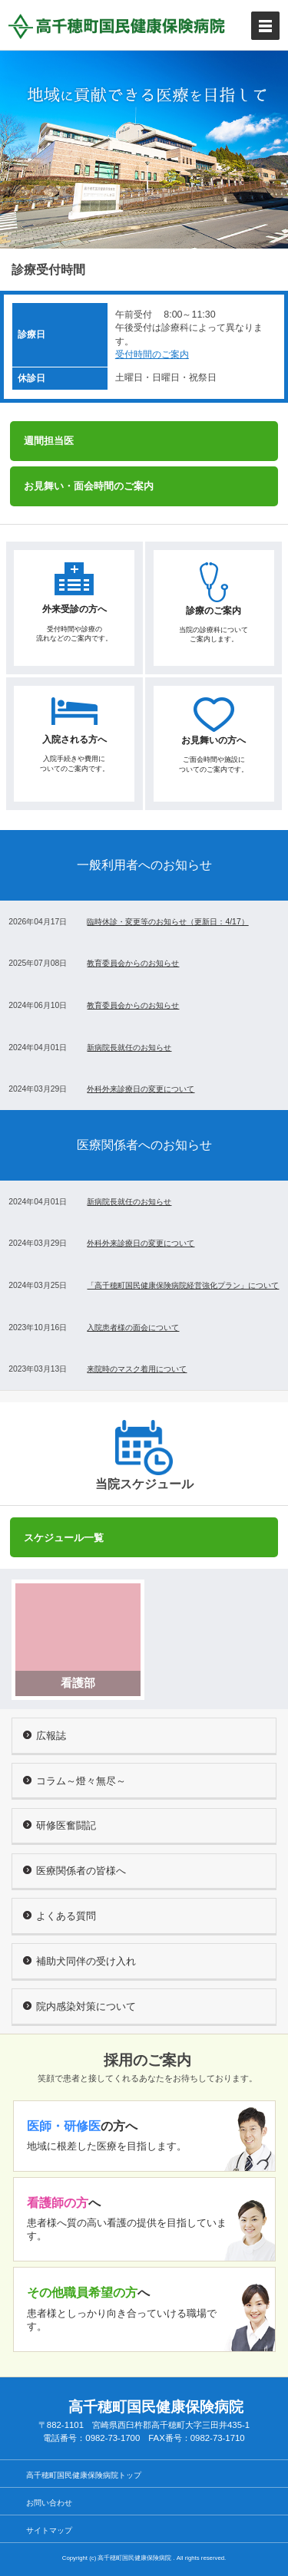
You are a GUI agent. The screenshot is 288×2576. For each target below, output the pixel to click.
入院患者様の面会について (133, 1327)
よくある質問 (59, 1916)
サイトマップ (49, 2530)
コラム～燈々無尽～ (74, 1781)
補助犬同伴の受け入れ (79, 1961)
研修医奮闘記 (59, 1825)
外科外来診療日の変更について (140, 1089)
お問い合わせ (49, 2503)
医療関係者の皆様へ (74, 1870)
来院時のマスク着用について (137, 1369)
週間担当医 (49, 440)
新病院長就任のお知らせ (129, 1047)
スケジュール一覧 (64, 1537)
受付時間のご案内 (152, 354)
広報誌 (44, 1735)
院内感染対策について (79, 2006)
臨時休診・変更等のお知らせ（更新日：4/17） (167, 921)
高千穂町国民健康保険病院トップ (83, 2475)
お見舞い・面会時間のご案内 (89, 486)
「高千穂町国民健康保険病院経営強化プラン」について (183, 1285)
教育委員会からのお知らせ (133, 963)
